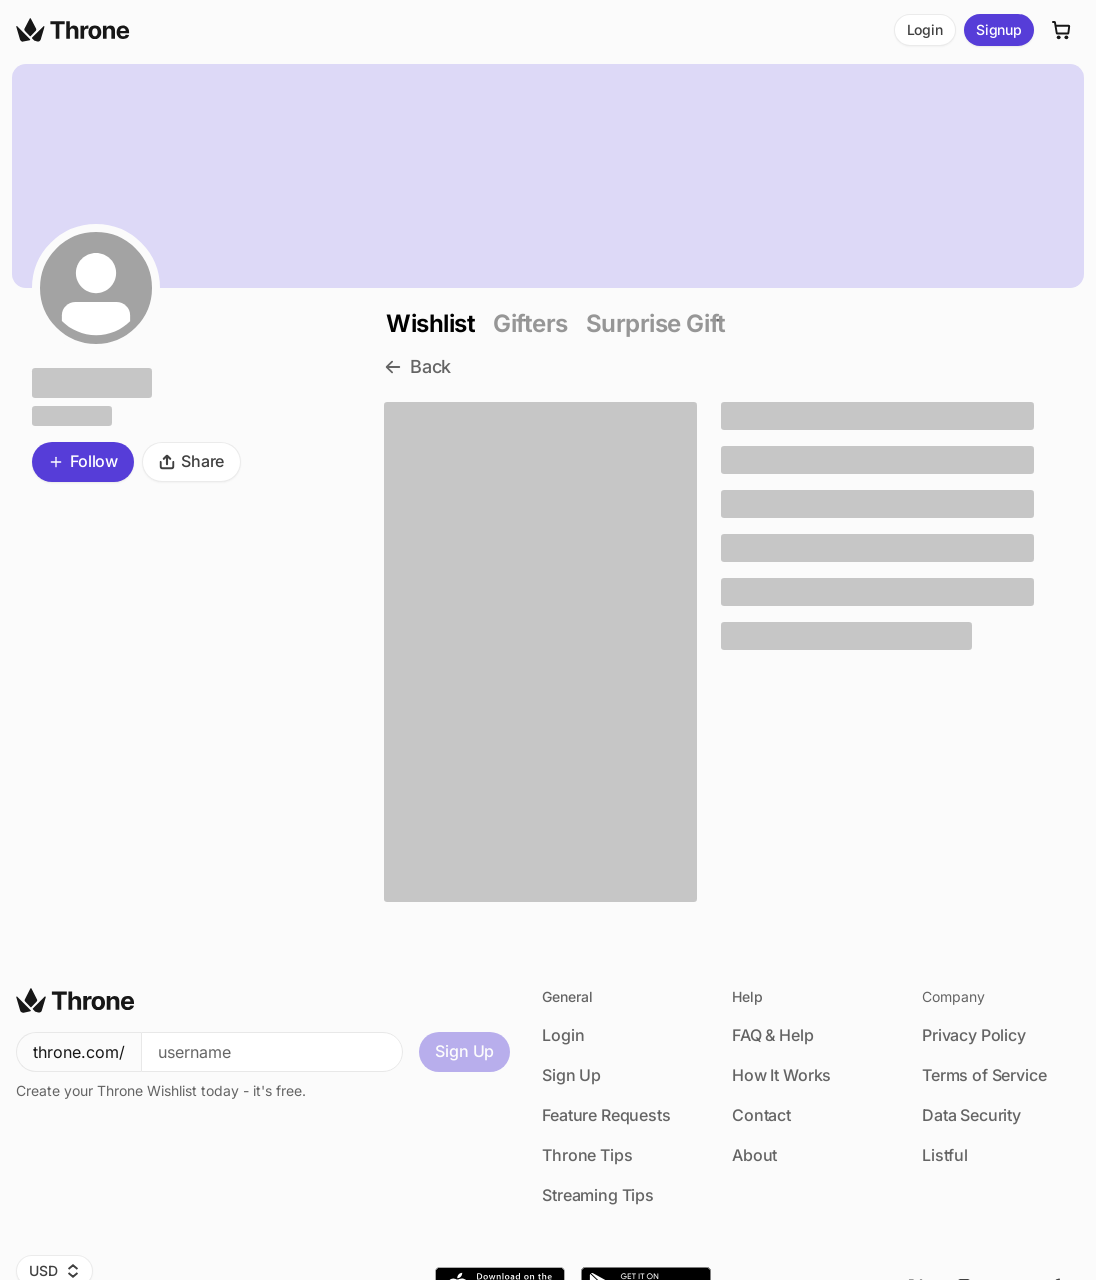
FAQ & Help (772, 1035)
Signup (999, 29)
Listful (945, 1155)
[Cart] (1062, 30)
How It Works (781, 1075)
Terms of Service (984, 1075)
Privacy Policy (974, 1035)
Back (417, 366)
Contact (761, 1115)
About (754, 1155)
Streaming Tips (598, 1195)
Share (191, 461)
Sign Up (464, 1051)
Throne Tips (587, 1155)
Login (925, 29)
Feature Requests (606, 1115)
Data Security (971, 1115)
